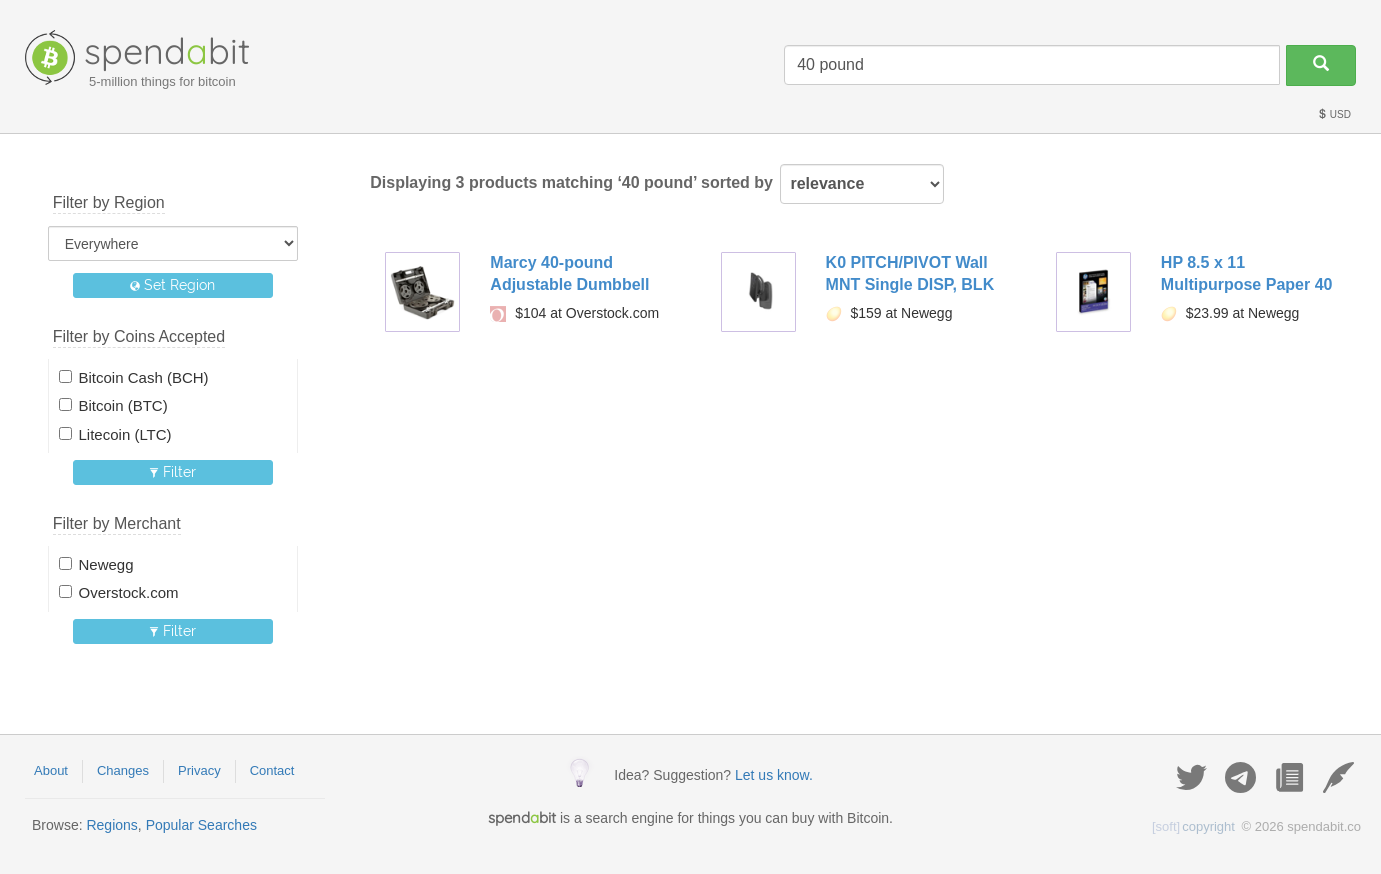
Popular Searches (201, 825)
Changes (123, 770)
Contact (272, 770)
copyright (1193, 826)
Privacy (199, 770)
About (51, 770)
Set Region (172, 285)
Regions (111, 825)
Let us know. (774, 775)
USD (1334, 114)
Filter (172, 472)
